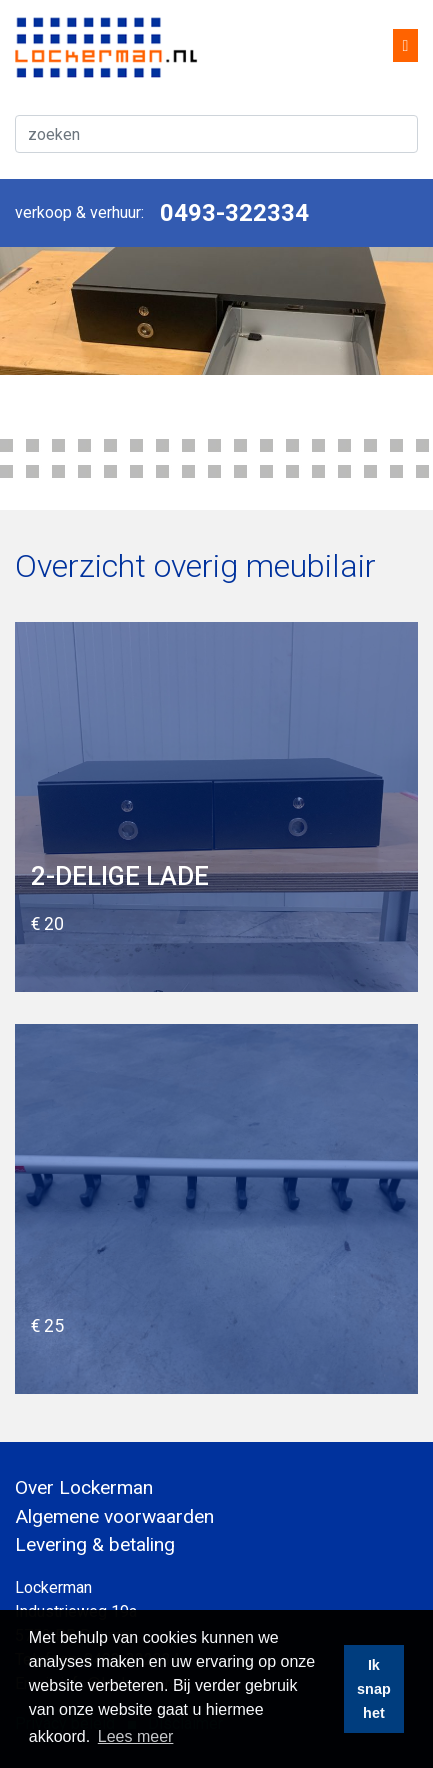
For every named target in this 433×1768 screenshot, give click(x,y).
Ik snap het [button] (374, 1689)
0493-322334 (234, 213)
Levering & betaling (95, 1544)
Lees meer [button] (136, 1736)
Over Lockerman (84, 1487)
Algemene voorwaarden (114, 1516)
